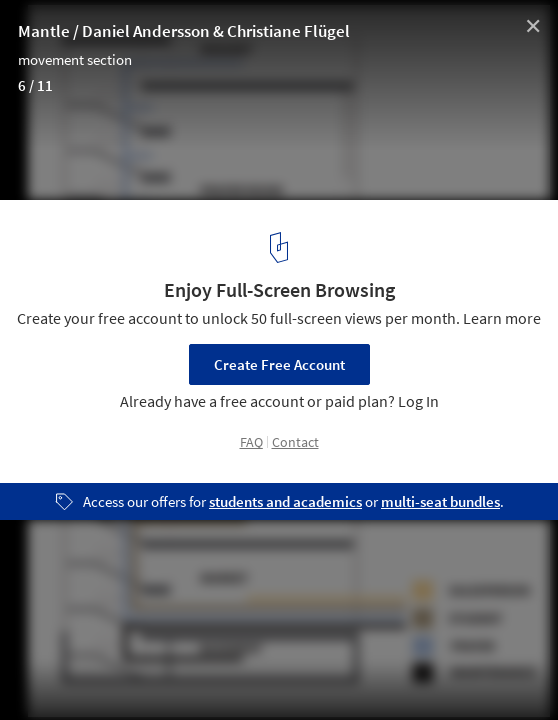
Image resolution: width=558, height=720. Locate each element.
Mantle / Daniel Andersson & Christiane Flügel (184, 31)
